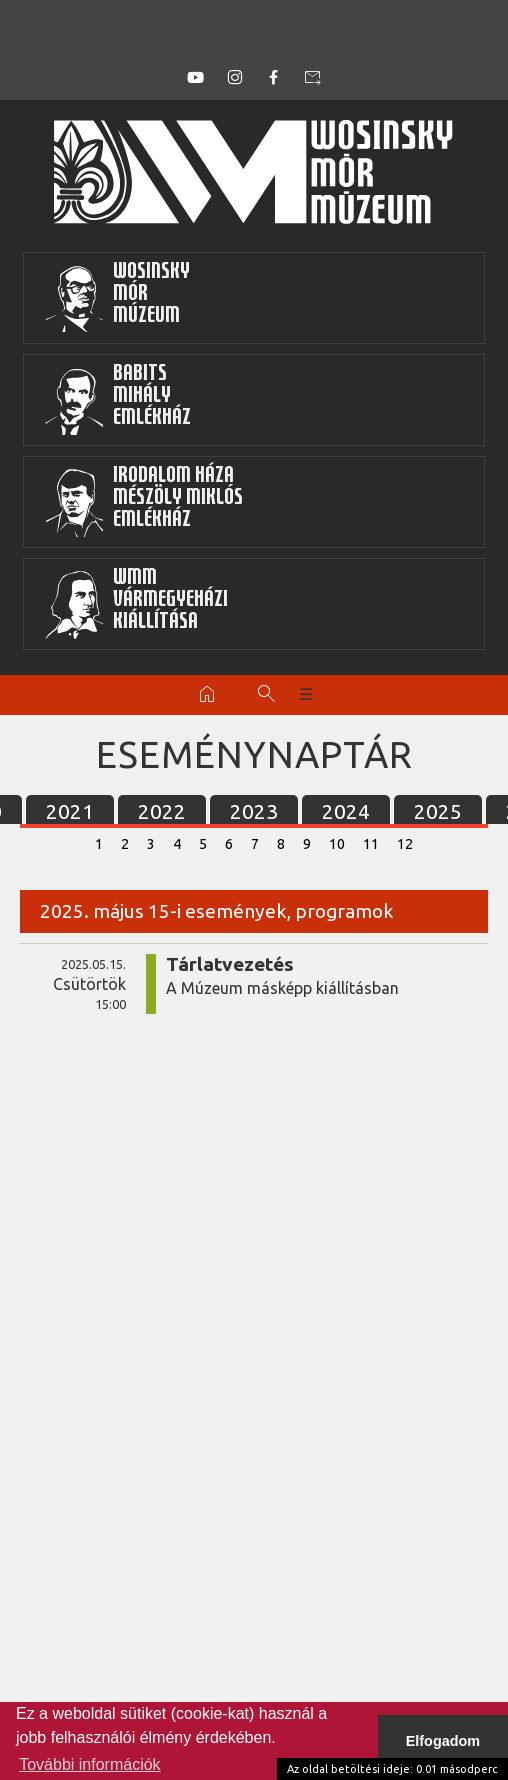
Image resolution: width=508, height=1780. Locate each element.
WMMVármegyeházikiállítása (136, 604)
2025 (438, 811)
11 (371, 844)
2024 (346, 811)
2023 (254, 811)
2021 (70, 811)
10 (337, 844)
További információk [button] (89, 1764)
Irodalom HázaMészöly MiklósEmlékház (143, 502)
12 (405, 844)
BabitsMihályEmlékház (117, 400)
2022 (162, 811)
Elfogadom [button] (443, 1741)
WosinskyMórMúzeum (117, 298)
